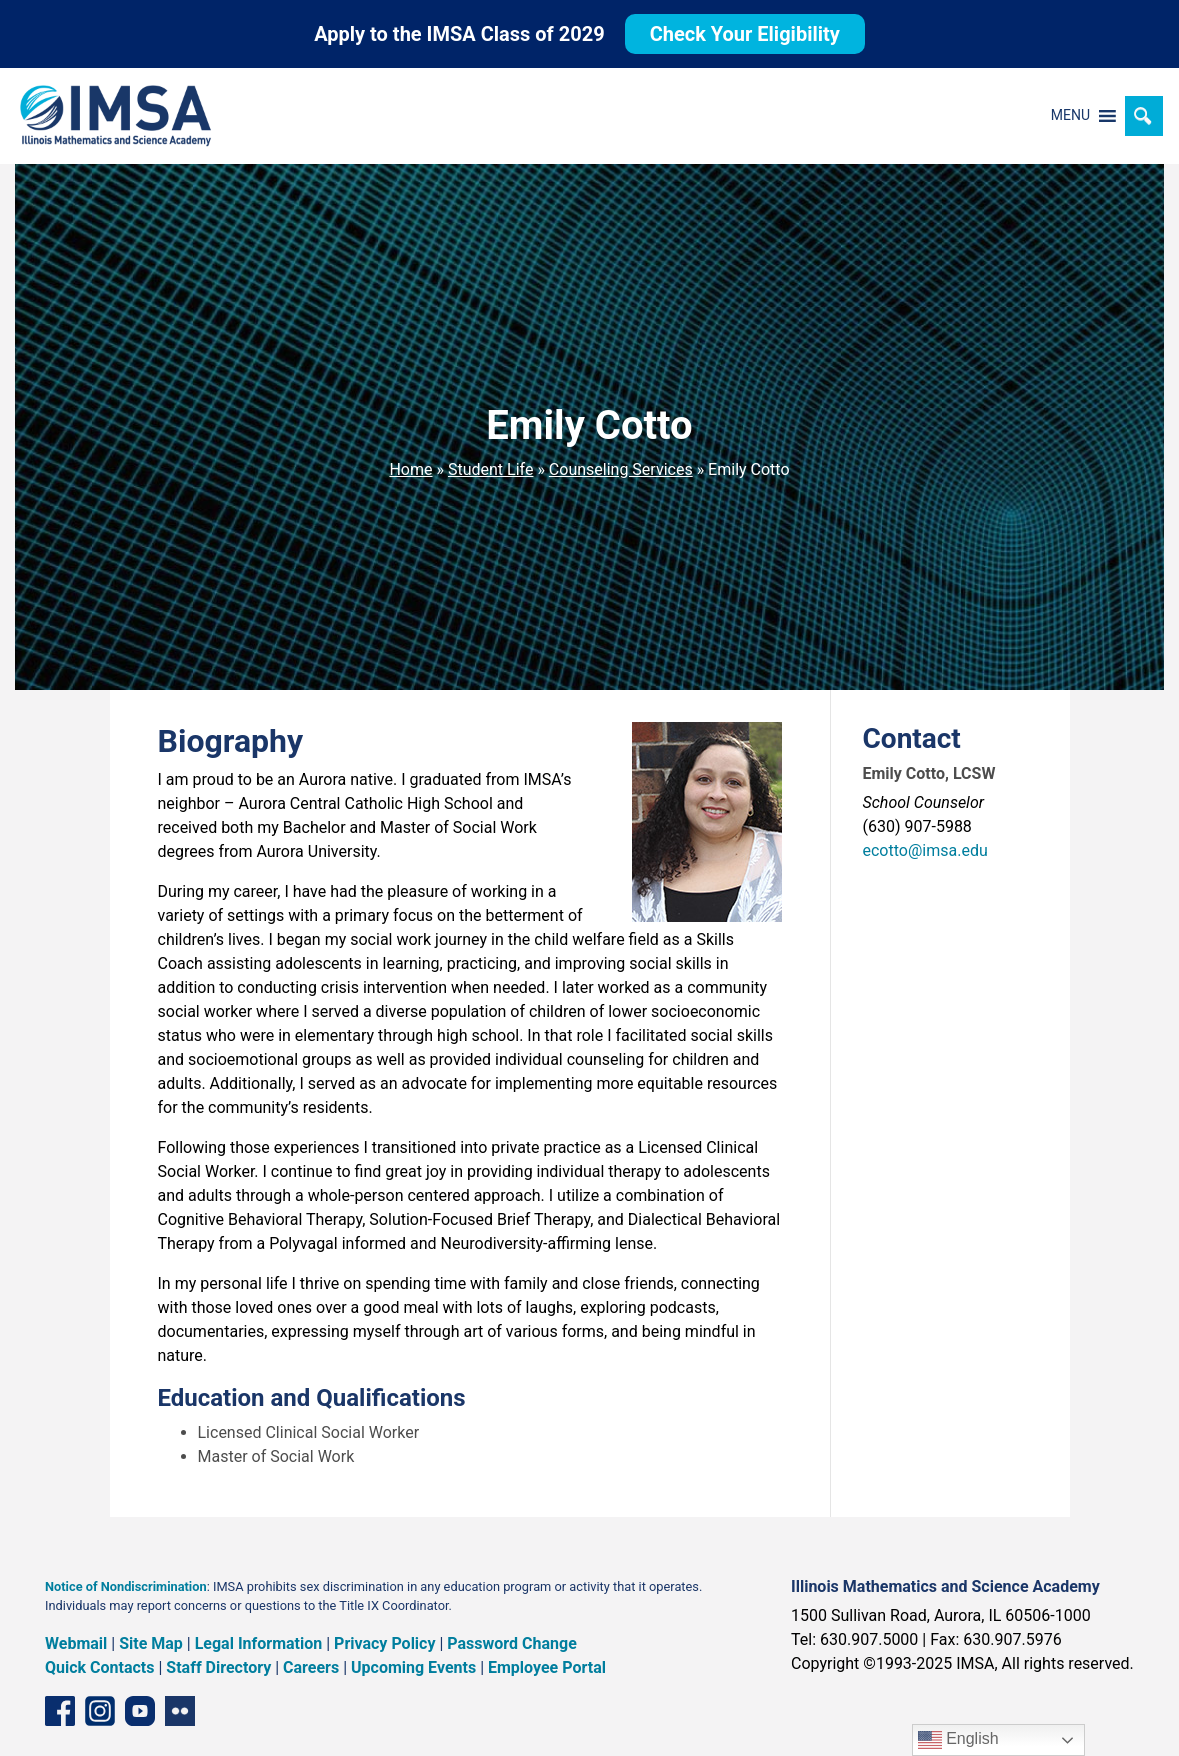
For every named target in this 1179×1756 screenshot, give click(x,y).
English (958, 1740)
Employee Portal (547, 1667)
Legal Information (259, 1643)
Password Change (511, 1643)
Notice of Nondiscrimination (126, 1586)
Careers (311, 1667)
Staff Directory (218, 1667)
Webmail (76, 1643)
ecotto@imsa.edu (925, 850)
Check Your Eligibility (745, 34)
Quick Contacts (100, 1667)
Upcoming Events (413, 1667)
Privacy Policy (384, 1643)
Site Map (151, 1643)
